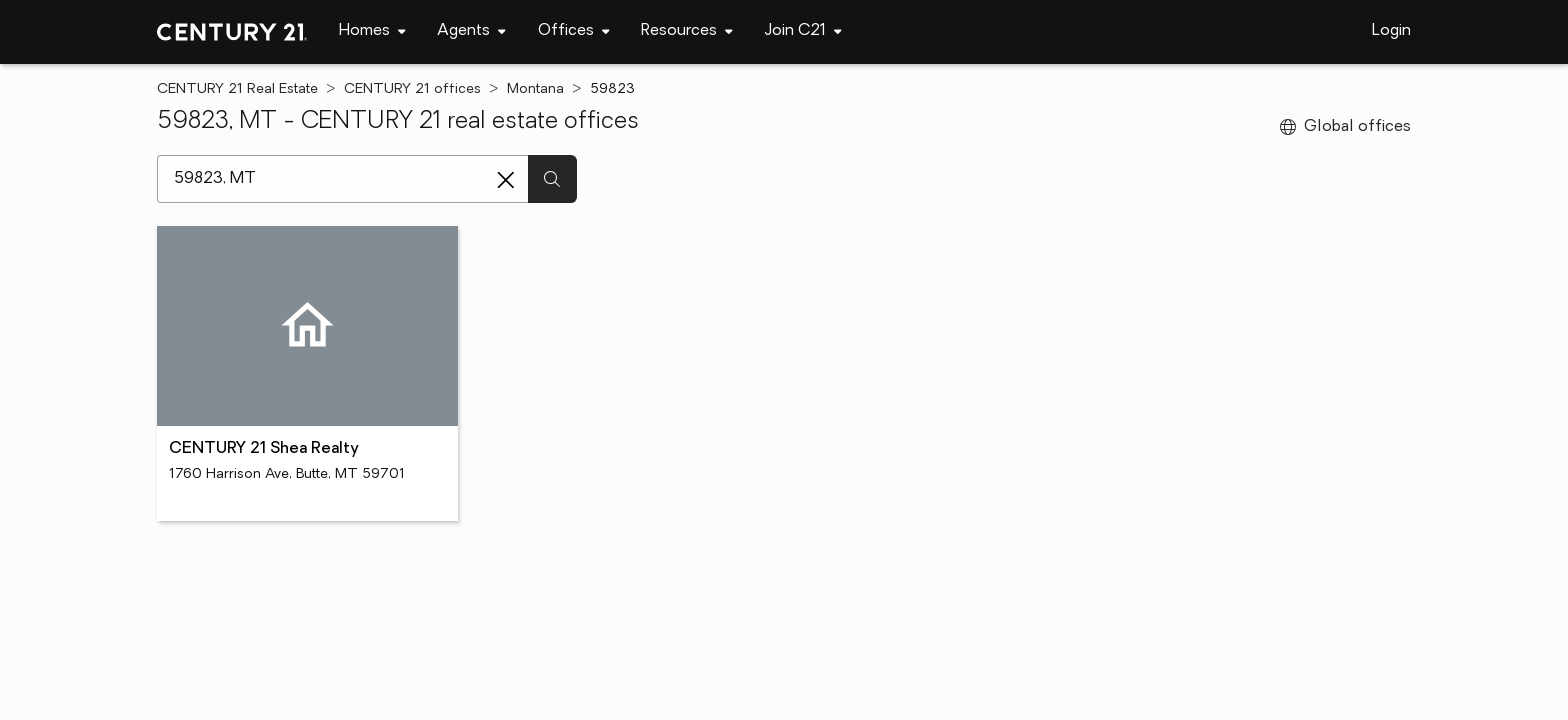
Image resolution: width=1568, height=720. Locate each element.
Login (1391, 31)
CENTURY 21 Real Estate (237, 89)
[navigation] (372, 32)
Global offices (1345, 127)
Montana (535, 89)
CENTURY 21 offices (412, 89)
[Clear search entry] (506, 180)
